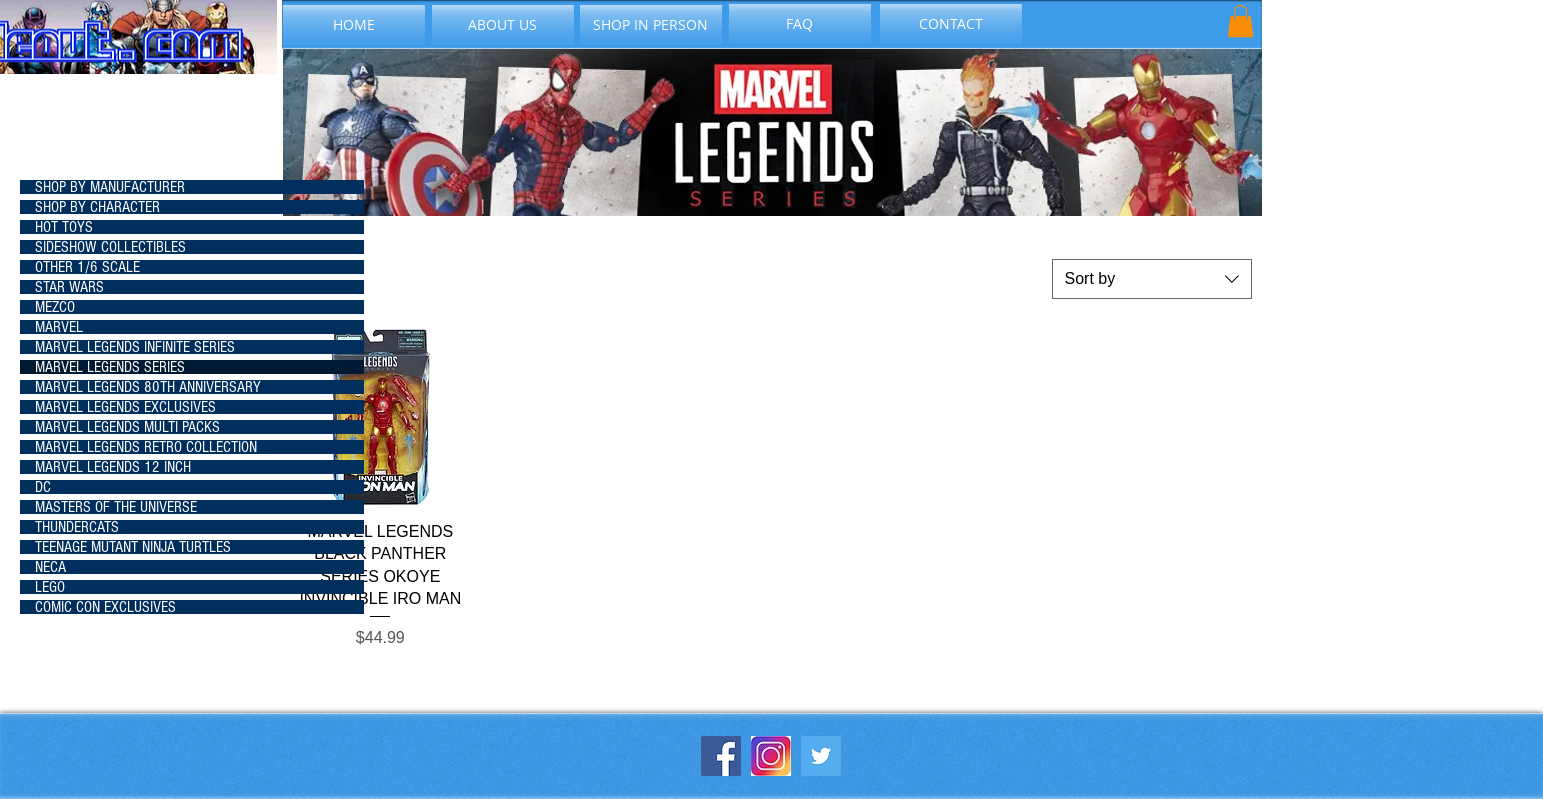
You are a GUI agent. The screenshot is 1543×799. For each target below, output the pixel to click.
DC (43, 487)
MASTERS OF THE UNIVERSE (116, 507)
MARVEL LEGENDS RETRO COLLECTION (146, 447)
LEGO (50, 587)
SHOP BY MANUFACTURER (110, 187)
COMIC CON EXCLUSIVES (105, 607)
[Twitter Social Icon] (821, 756)
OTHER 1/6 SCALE (87, 267)
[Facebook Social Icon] (721, 756)
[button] (1240, 21)
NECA (50, 567)
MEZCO (55, 307)
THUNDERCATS (77, 527)
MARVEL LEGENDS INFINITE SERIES (135, 347)
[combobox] (1152, 279)
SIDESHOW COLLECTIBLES (110, 247)
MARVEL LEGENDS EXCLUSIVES (125, 407)
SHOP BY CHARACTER (97, 207)
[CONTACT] (951, 24)
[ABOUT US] (503, 25)
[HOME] (354, 25)
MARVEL (59, 327)
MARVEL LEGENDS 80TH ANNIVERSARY (148, 387)
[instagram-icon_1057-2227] (771, 756)
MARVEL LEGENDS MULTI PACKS (127, 427)
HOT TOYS (64, 227)
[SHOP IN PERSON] (651, 25)
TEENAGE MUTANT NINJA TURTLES (133, 547)
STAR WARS (69, 287)
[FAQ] (800, 24)
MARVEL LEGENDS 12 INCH (113, 467)
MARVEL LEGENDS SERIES (110, 367)
